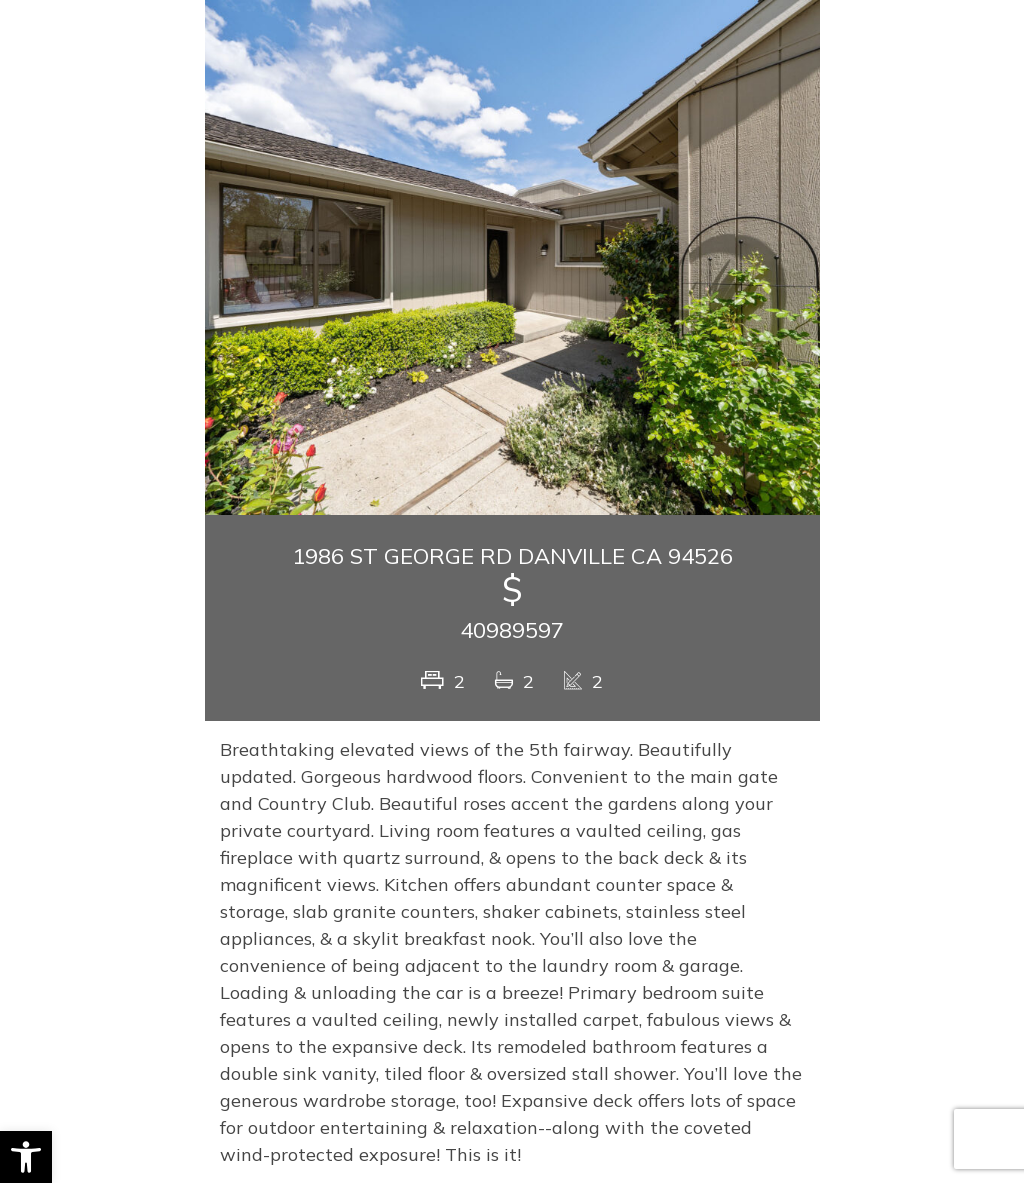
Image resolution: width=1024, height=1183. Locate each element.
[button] (26, 1157)
